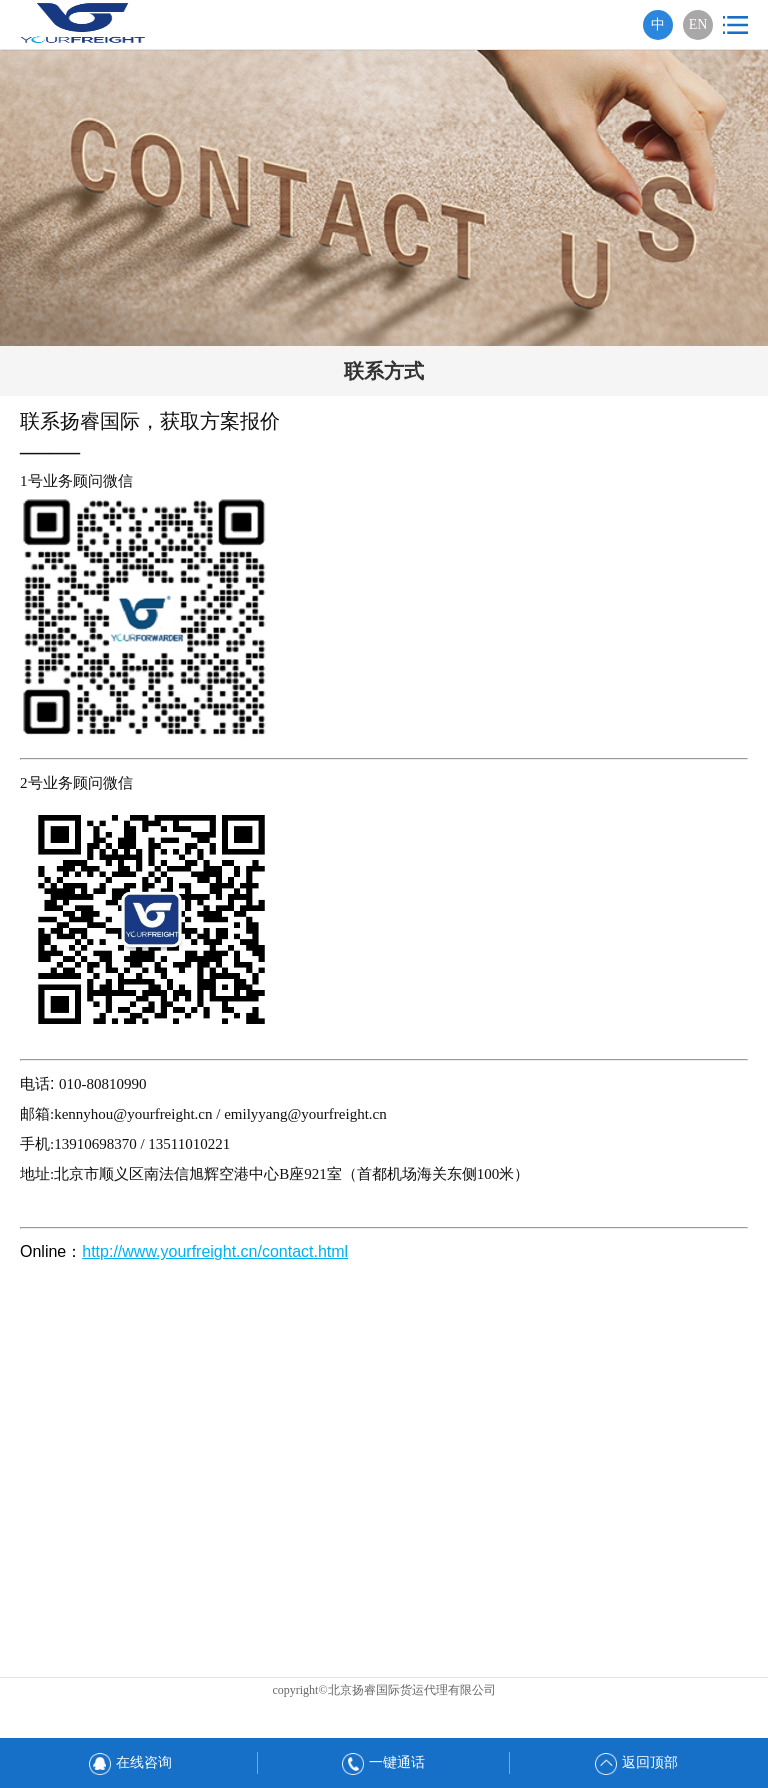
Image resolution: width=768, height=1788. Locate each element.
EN (698, 24)
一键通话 (383, 1762)
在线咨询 (130, 1762)
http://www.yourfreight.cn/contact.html (215, 1251)
